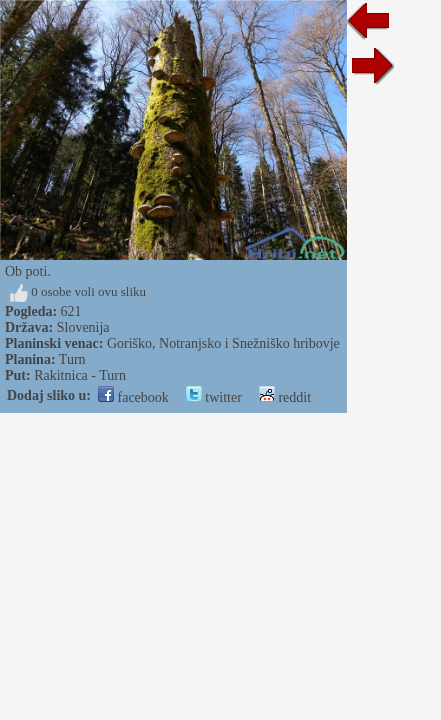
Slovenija (83, 327)
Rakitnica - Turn (80, 375)
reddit (285, 397)
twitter (214, 397)
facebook (133, 397)
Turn (72, 359)
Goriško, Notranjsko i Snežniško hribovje (223, 343)
